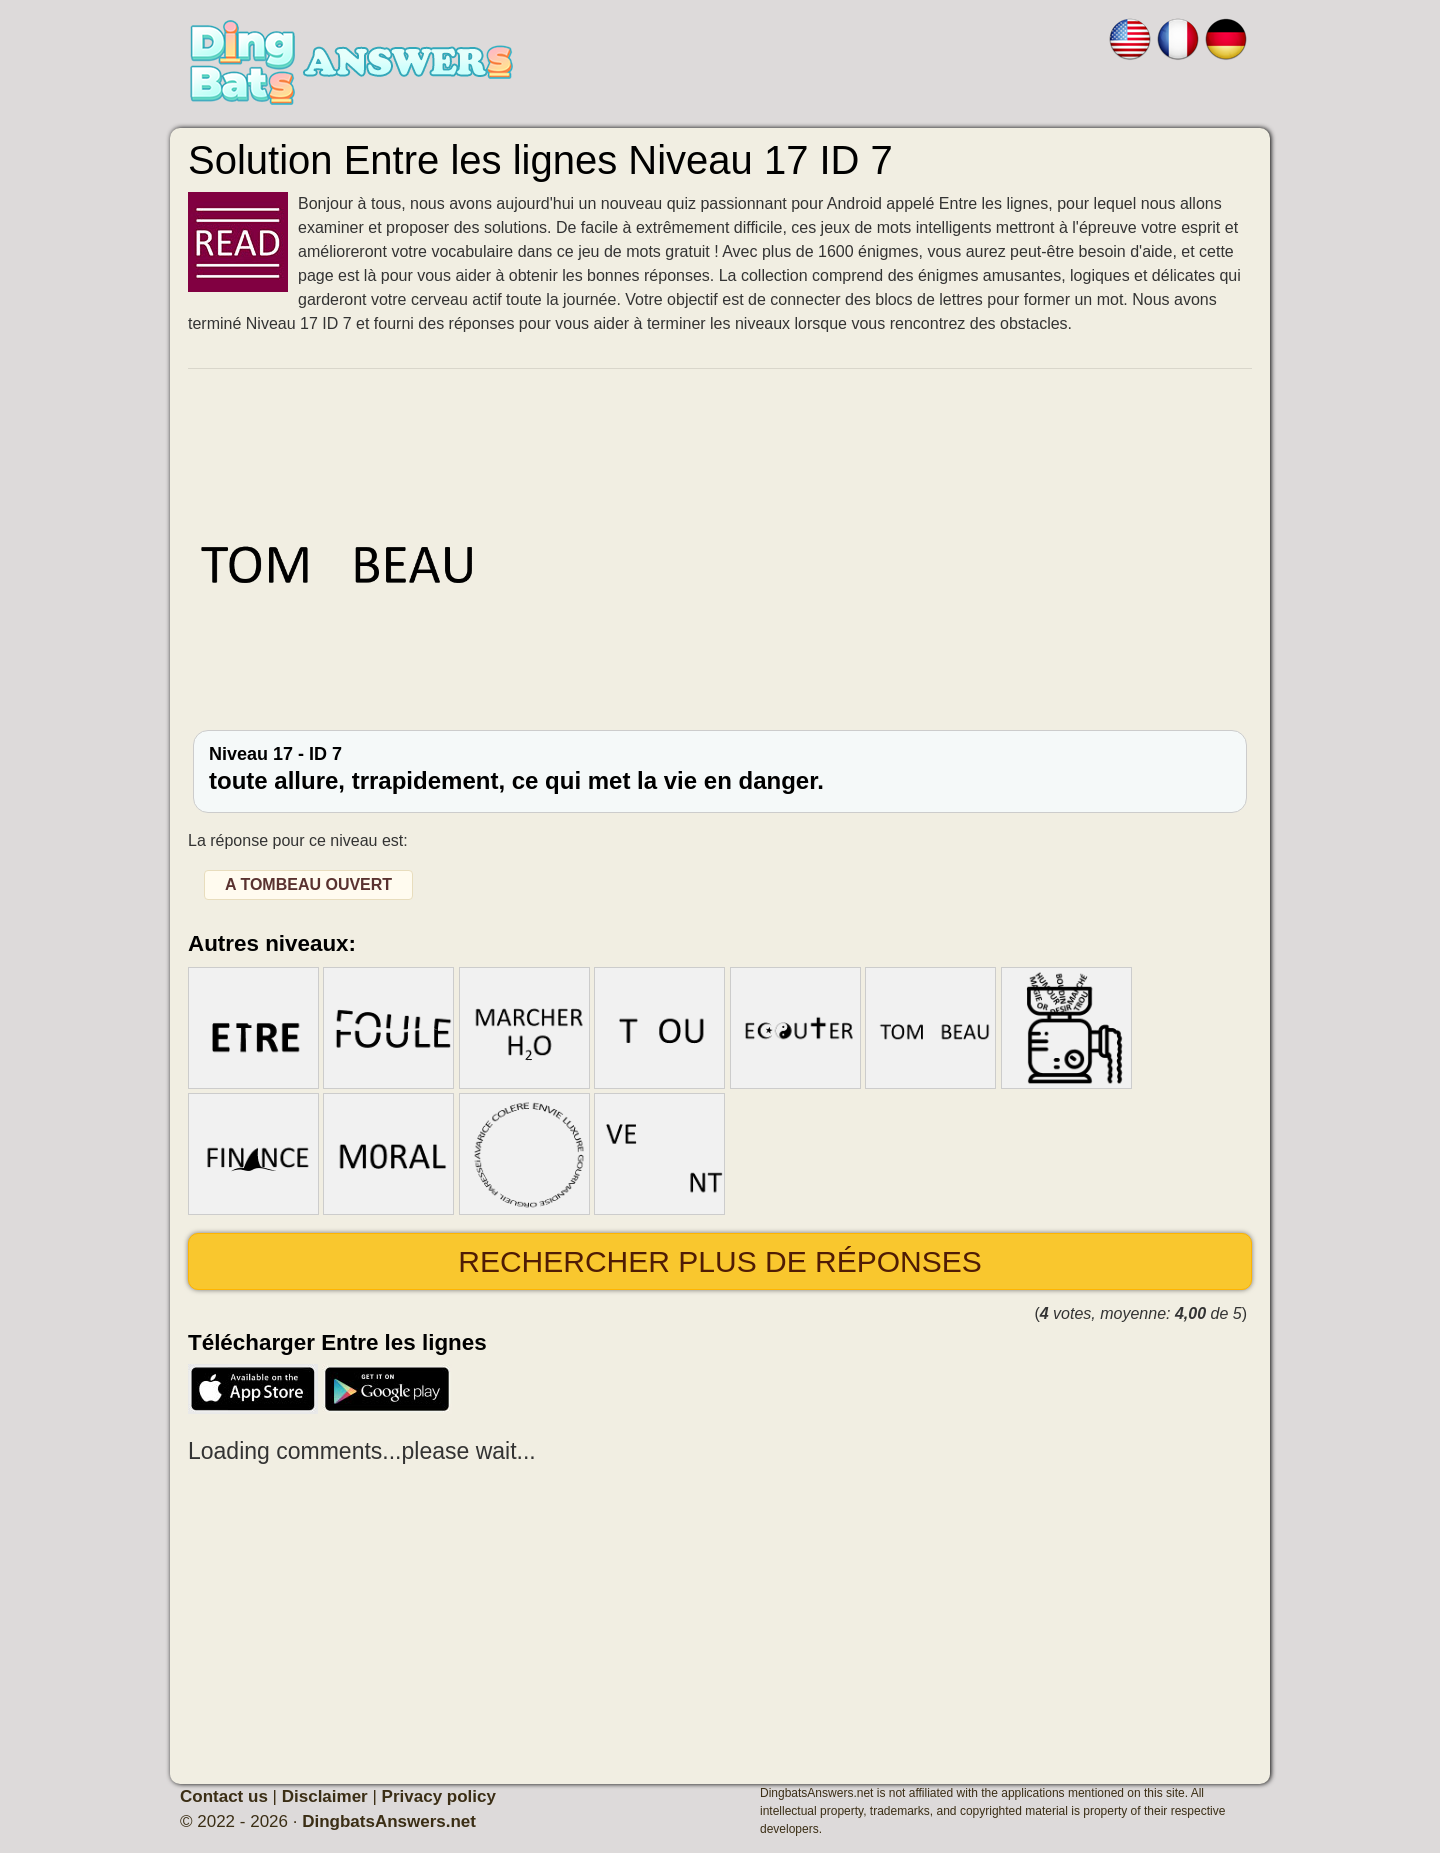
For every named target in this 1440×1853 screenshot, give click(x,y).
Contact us (224, 1796)
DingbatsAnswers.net (389, 1821)
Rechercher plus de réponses (719, 1261)
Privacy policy (439, 1796)
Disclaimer (325, 1796)
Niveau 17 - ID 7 (720, 769)
